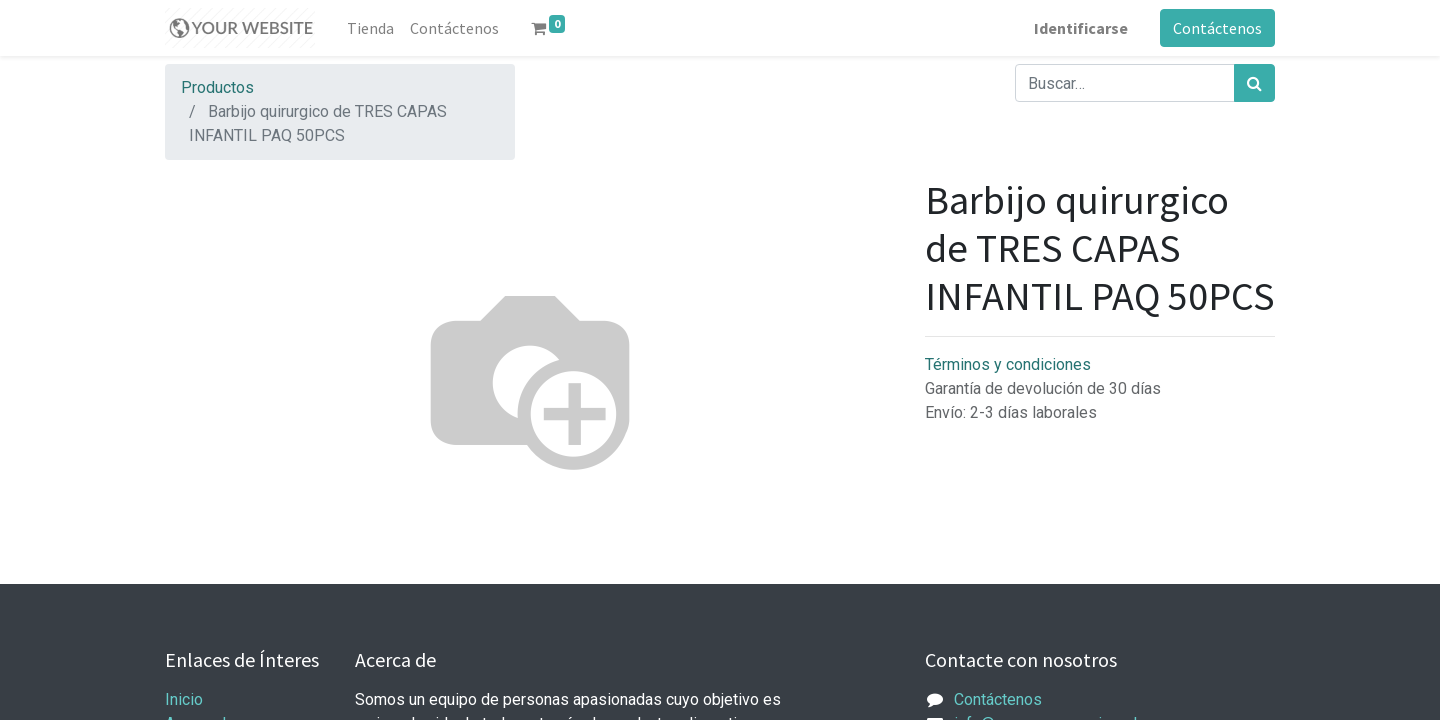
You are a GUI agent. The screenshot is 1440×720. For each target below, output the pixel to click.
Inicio (184, 699)
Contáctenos (1217, 28)
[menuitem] (370, 28)
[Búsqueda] (1254, 83)
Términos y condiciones (1008, 364)
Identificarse (1081, 28)
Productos (217, 87)
